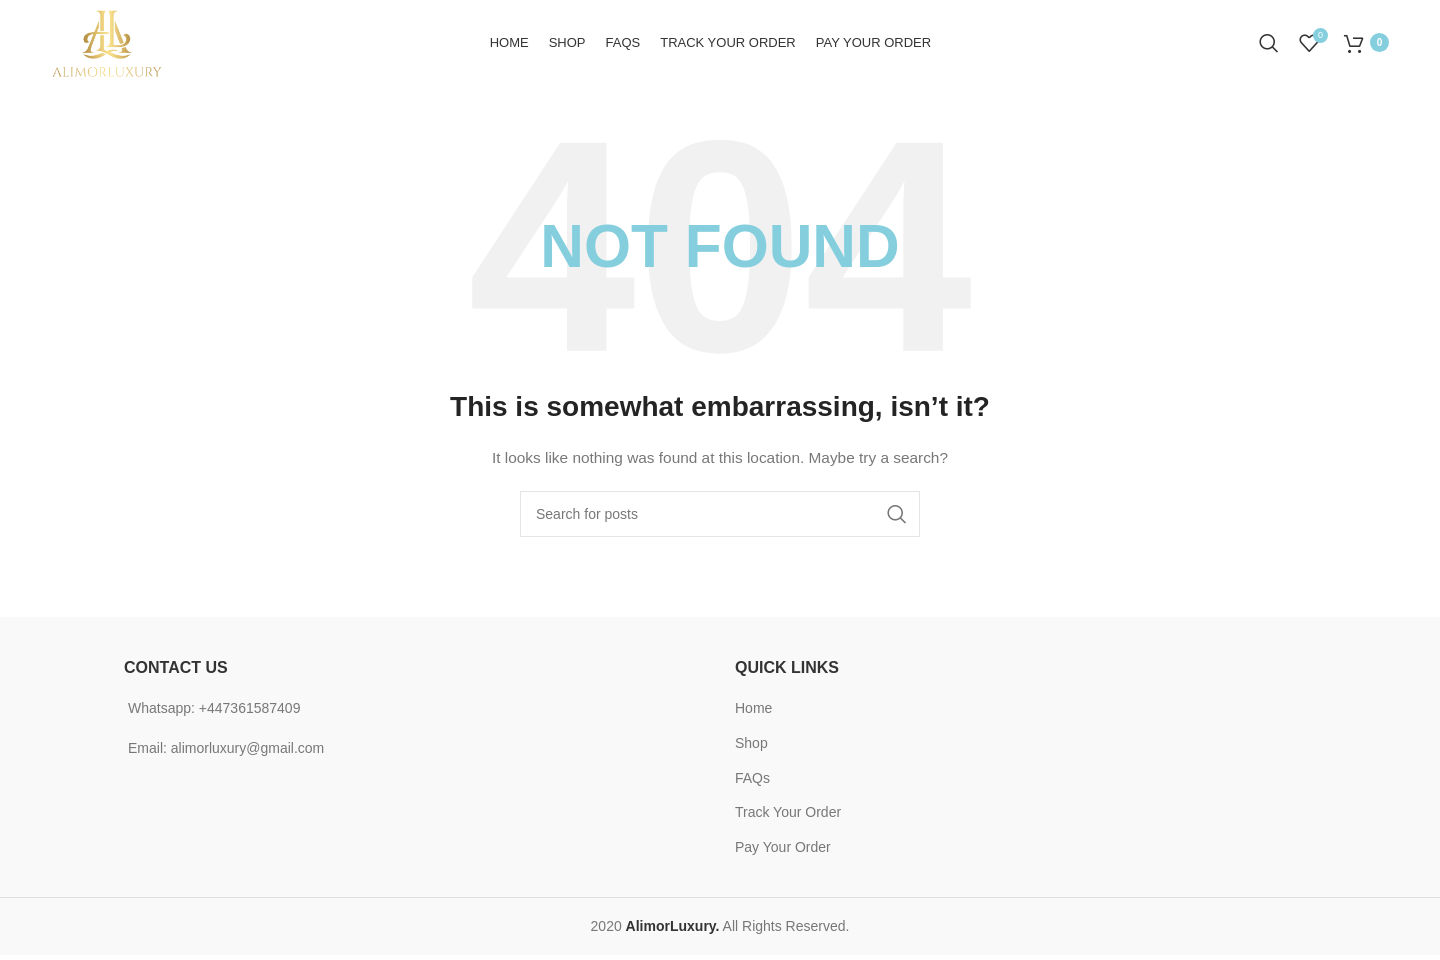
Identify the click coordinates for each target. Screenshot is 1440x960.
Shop (751, 748)
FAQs (752, 782)
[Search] (1269, 45)
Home (753, 713)
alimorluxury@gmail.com (247, 752)
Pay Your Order (783, 852)
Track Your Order (788, 817)
